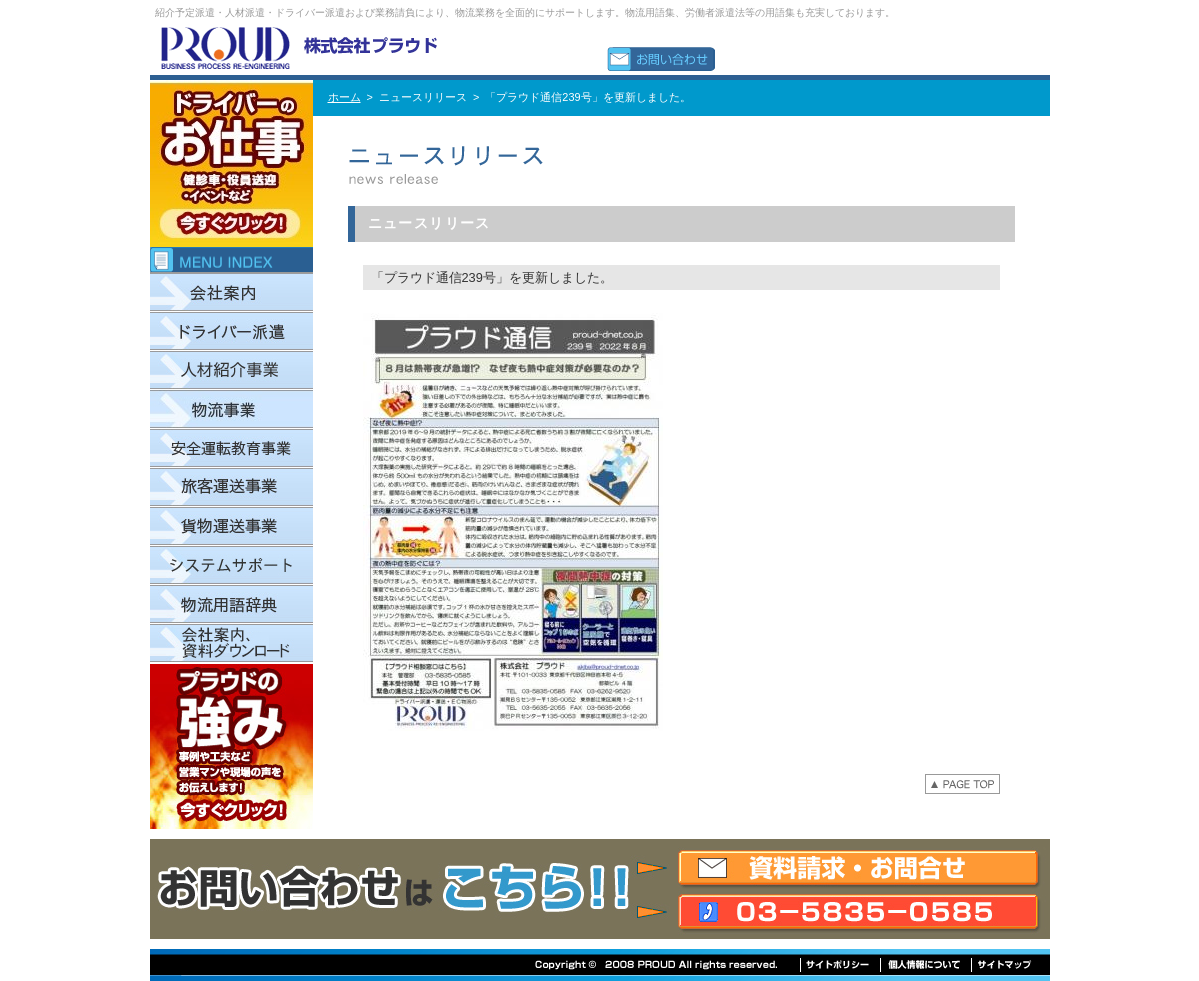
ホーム (344, 97)
